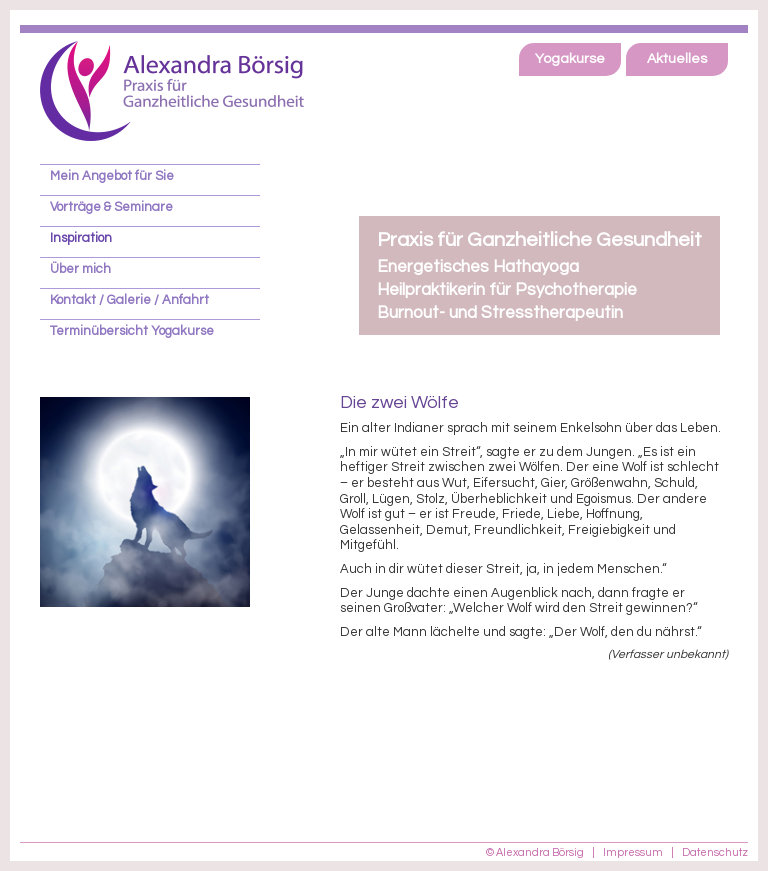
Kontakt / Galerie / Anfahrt (129, 300)
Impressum (633, 852)
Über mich (80, 269)
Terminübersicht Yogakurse (132, 331)
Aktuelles (677, 59)
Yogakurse (570, 59)
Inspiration (81, 238)
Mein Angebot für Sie (112, 176)
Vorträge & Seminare (111, 207)
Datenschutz (715, 852)
